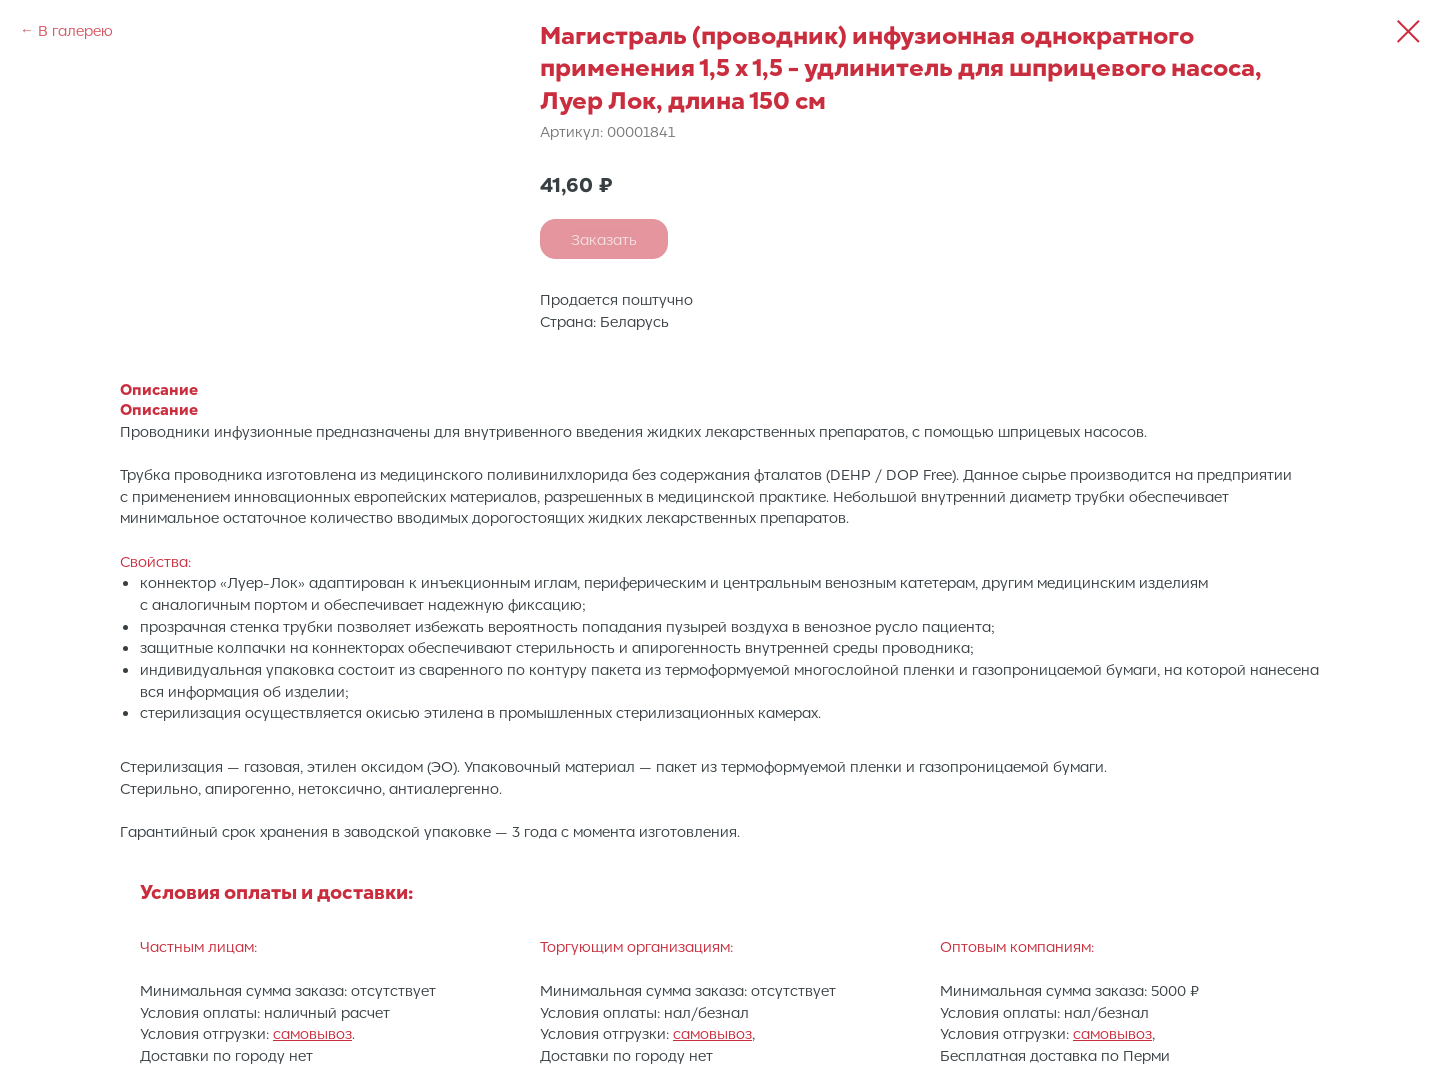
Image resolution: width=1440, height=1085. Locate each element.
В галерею (75, 30)
